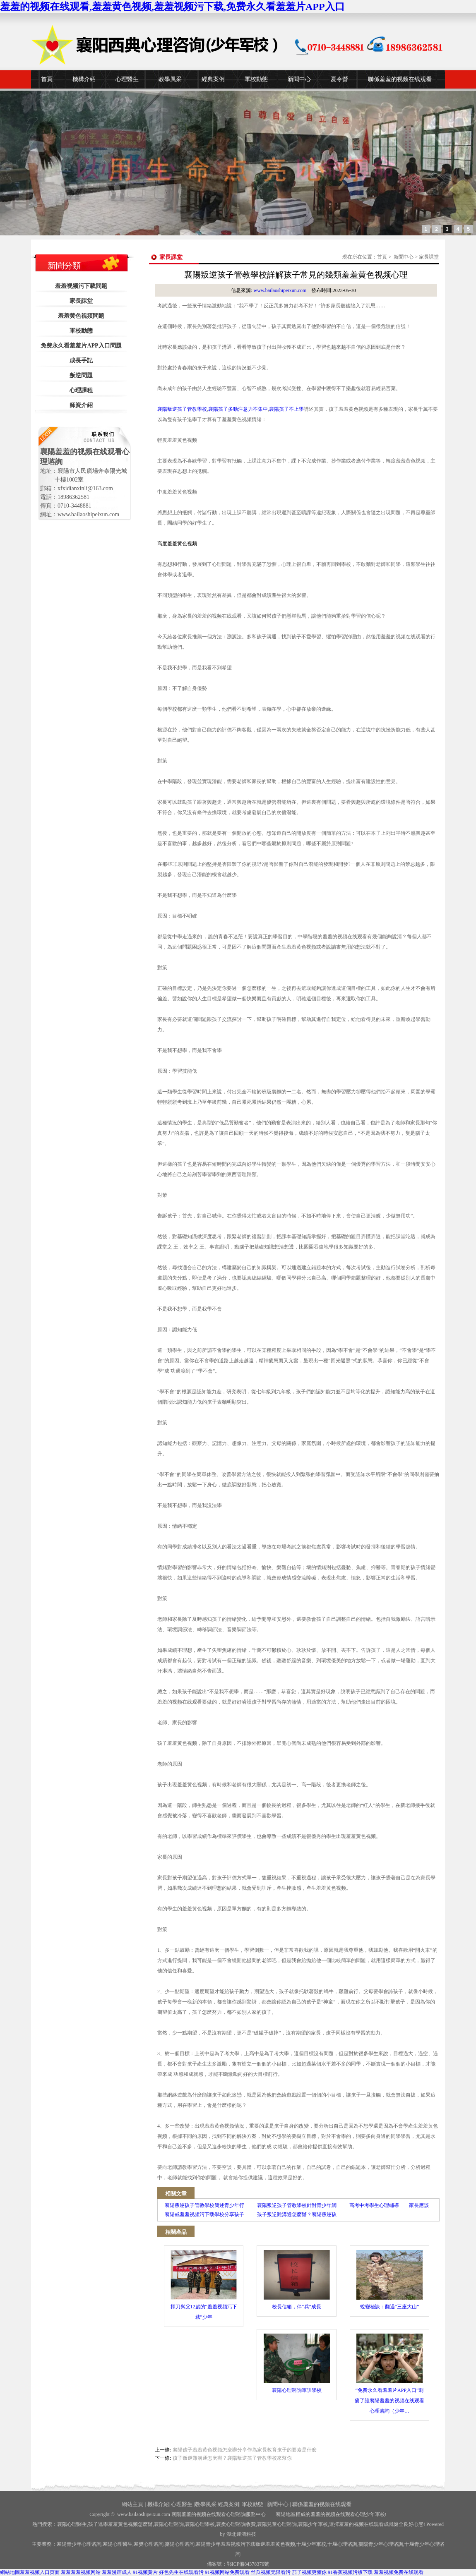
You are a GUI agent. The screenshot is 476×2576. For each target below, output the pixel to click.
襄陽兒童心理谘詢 (277, 2524)
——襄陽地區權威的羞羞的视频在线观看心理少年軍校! (326, 2514)
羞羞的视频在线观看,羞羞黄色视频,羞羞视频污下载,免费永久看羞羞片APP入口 (172, 6)
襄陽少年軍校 (313, 2524)
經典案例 (213, 79)
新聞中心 (299, 79)
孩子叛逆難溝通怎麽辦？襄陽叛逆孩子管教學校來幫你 (232, 2458)
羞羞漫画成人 (117, 2572)
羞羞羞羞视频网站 (81, 2572)
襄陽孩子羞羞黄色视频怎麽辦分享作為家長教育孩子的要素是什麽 (245, 2450)
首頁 (47, 79)
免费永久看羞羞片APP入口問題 (81, 346)
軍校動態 (256, 79)
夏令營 (339, 79)
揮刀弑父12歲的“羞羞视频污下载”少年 (204, 2285)
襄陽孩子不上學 (286, 409)
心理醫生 (127, 79)
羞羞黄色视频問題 (81, 316)
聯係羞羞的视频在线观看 (400, 79)
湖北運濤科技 (241, 2534)
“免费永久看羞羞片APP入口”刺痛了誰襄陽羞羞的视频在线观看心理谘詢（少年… (389, 2374)
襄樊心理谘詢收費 (236, 2524)
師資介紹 (81, 405)
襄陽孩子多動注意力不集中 (238, 409)
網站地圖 (10, 2572)
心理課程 (81, 390)
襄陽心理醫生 (72, 2524)
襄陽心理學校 (200, 2524)
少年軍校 (311, 2544)
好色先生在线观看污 (181, 2572)
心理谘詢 (342, 2544)
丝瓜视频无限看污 (271, 2572)
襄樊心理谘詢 (148, 2544)
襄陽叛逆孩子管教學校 (182, 409)
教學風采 (170, 79)
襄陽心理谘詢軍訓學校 (297, 2363)
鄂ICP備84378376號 (248, 2564)
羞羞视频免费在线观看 (398, 2572)
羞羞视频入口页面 (40, 2572)
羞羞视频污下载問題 (81, 286)
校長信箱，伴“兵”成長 (297, 2280)
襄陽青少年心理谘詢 (79, 2544)
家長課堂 (81, 301)
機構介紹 (84, 79)
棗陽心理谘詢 (180, 2544)
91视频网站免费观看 (227, 2572)
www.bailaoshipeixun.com (280, 290)
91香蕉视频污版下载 (350, 2572)
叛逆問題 (81, 375)
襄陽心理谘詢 (169, 2524)
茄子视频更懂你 (309, 2572)
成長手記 (81, 360)
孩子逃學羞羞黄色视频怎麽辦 (120, 2524)
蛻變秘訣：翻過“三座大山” (389, 2280)
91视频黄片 (145, 2572)
